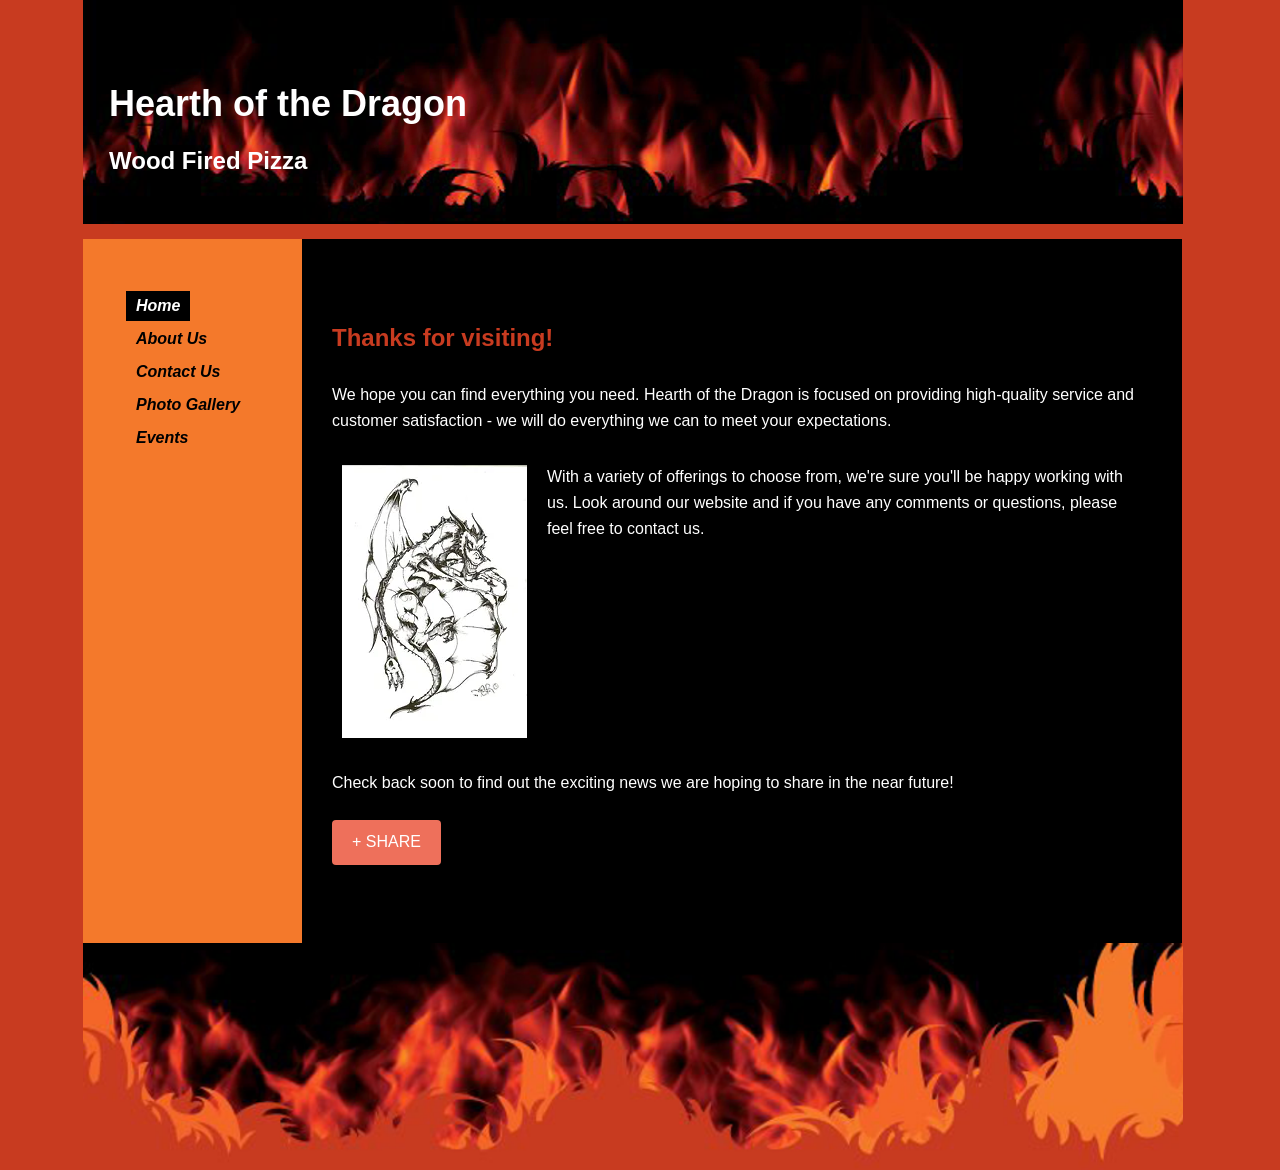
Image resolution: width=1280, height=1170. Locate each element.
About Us (171, 338)
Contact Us (178, 371)
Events (162, 437)
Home (158, 305)
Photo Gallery (188, 404)
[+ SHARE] (386, 842)
